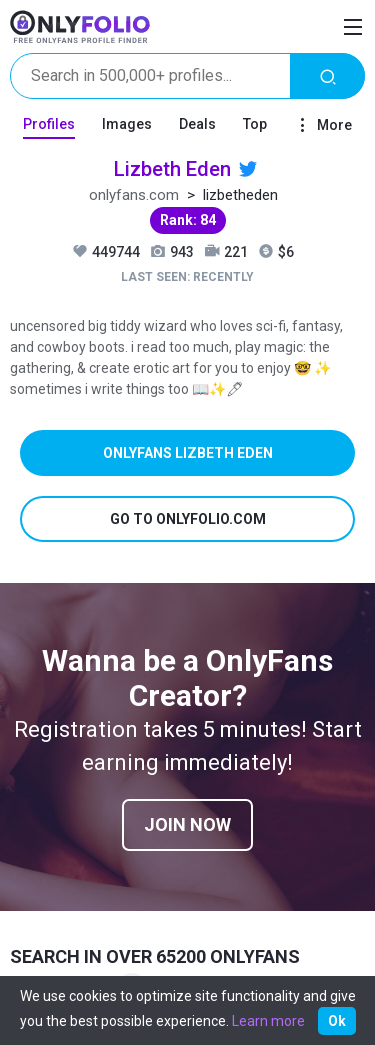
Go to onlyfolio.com (188, 519)
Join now (187, 824)
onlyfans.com (134, 195)
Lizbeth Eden (172, 169)
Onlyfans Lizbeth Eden (188, 453)
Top (255, 124)
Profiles (49, 124)
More (323, 125)
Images (127, 124)
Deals (197, 124)
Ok (337, 1021)
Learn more (268, 1021)
